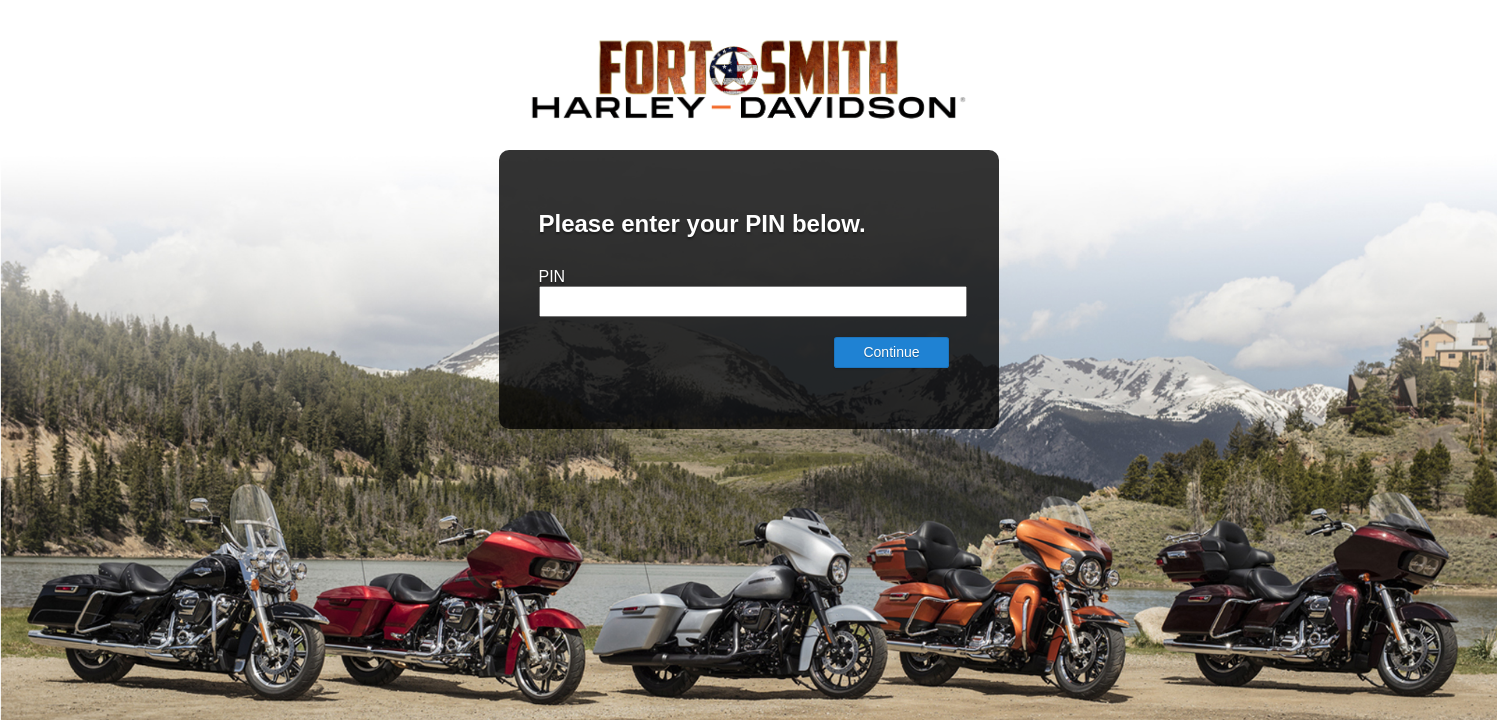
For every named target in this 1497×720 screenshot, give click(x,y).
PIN (552, 276)
